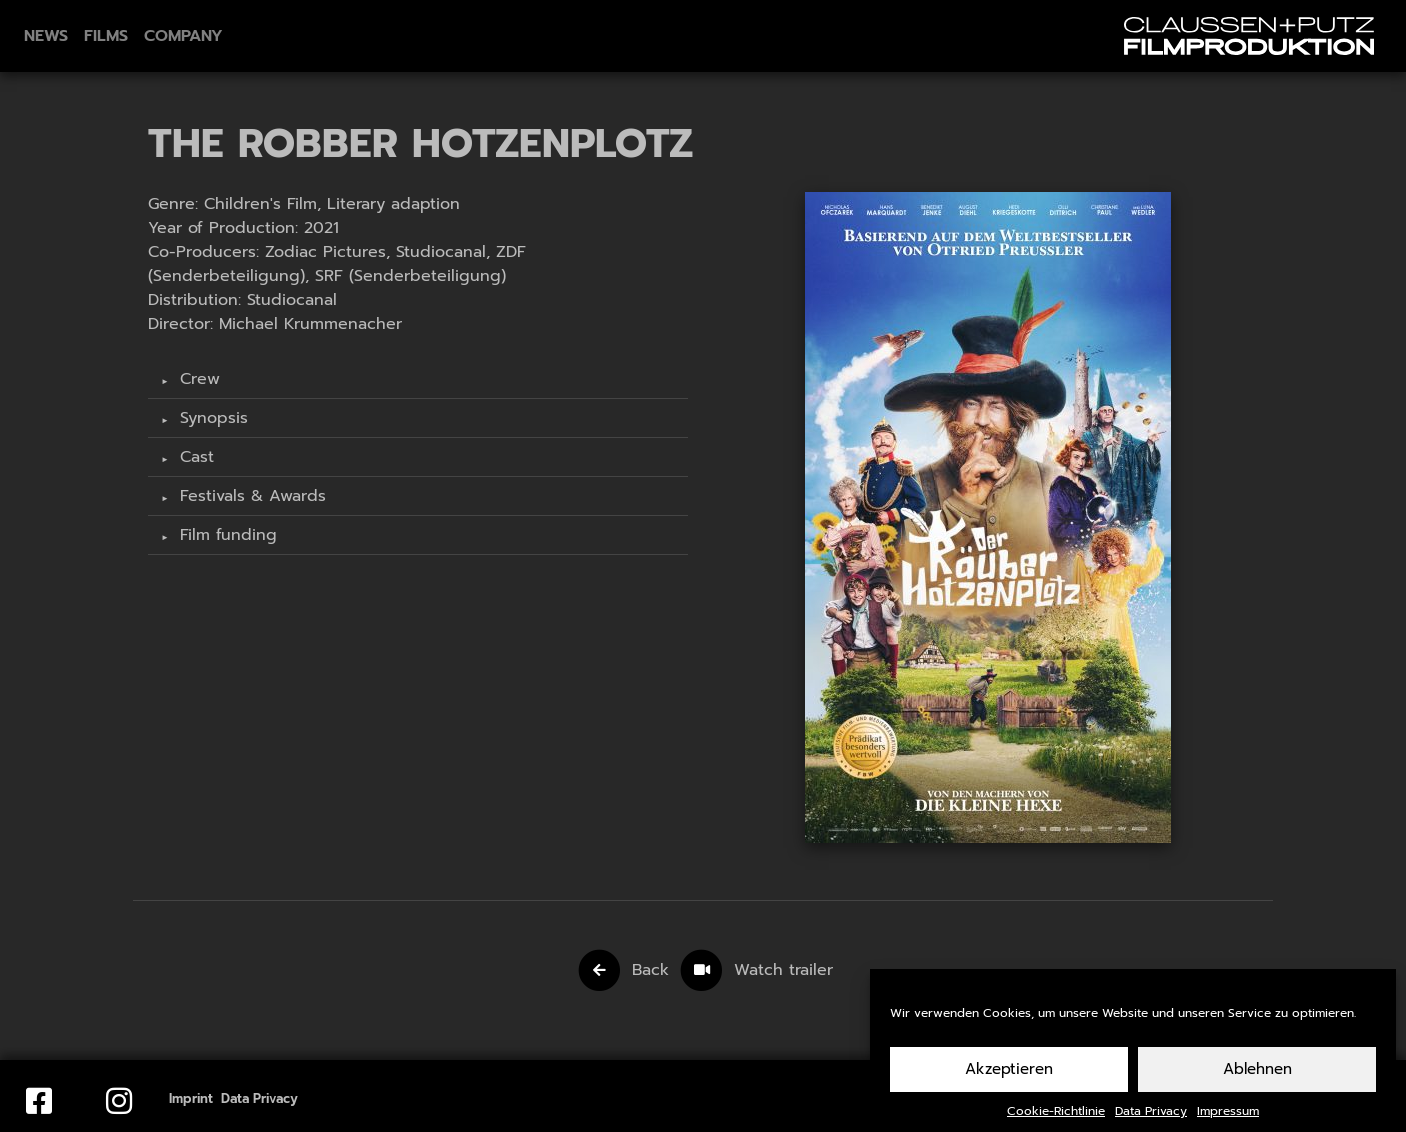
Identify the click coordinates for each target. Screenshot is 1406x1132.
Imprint (191, 1098)
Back (650, 970)
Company (183, 36)
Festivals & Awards (250, 496)
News (46, 36)
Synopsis (211, 418)
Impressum (1228, 1122)
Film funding (225, 535)
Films (106, 36)
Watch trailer (783, 970)
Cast (194, 457)
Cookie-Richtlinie (1056, 1122)
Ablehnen (1257, 1080)
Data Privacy (1151, 1122)
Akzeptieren (1009, 1080)
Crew (197, 379)
